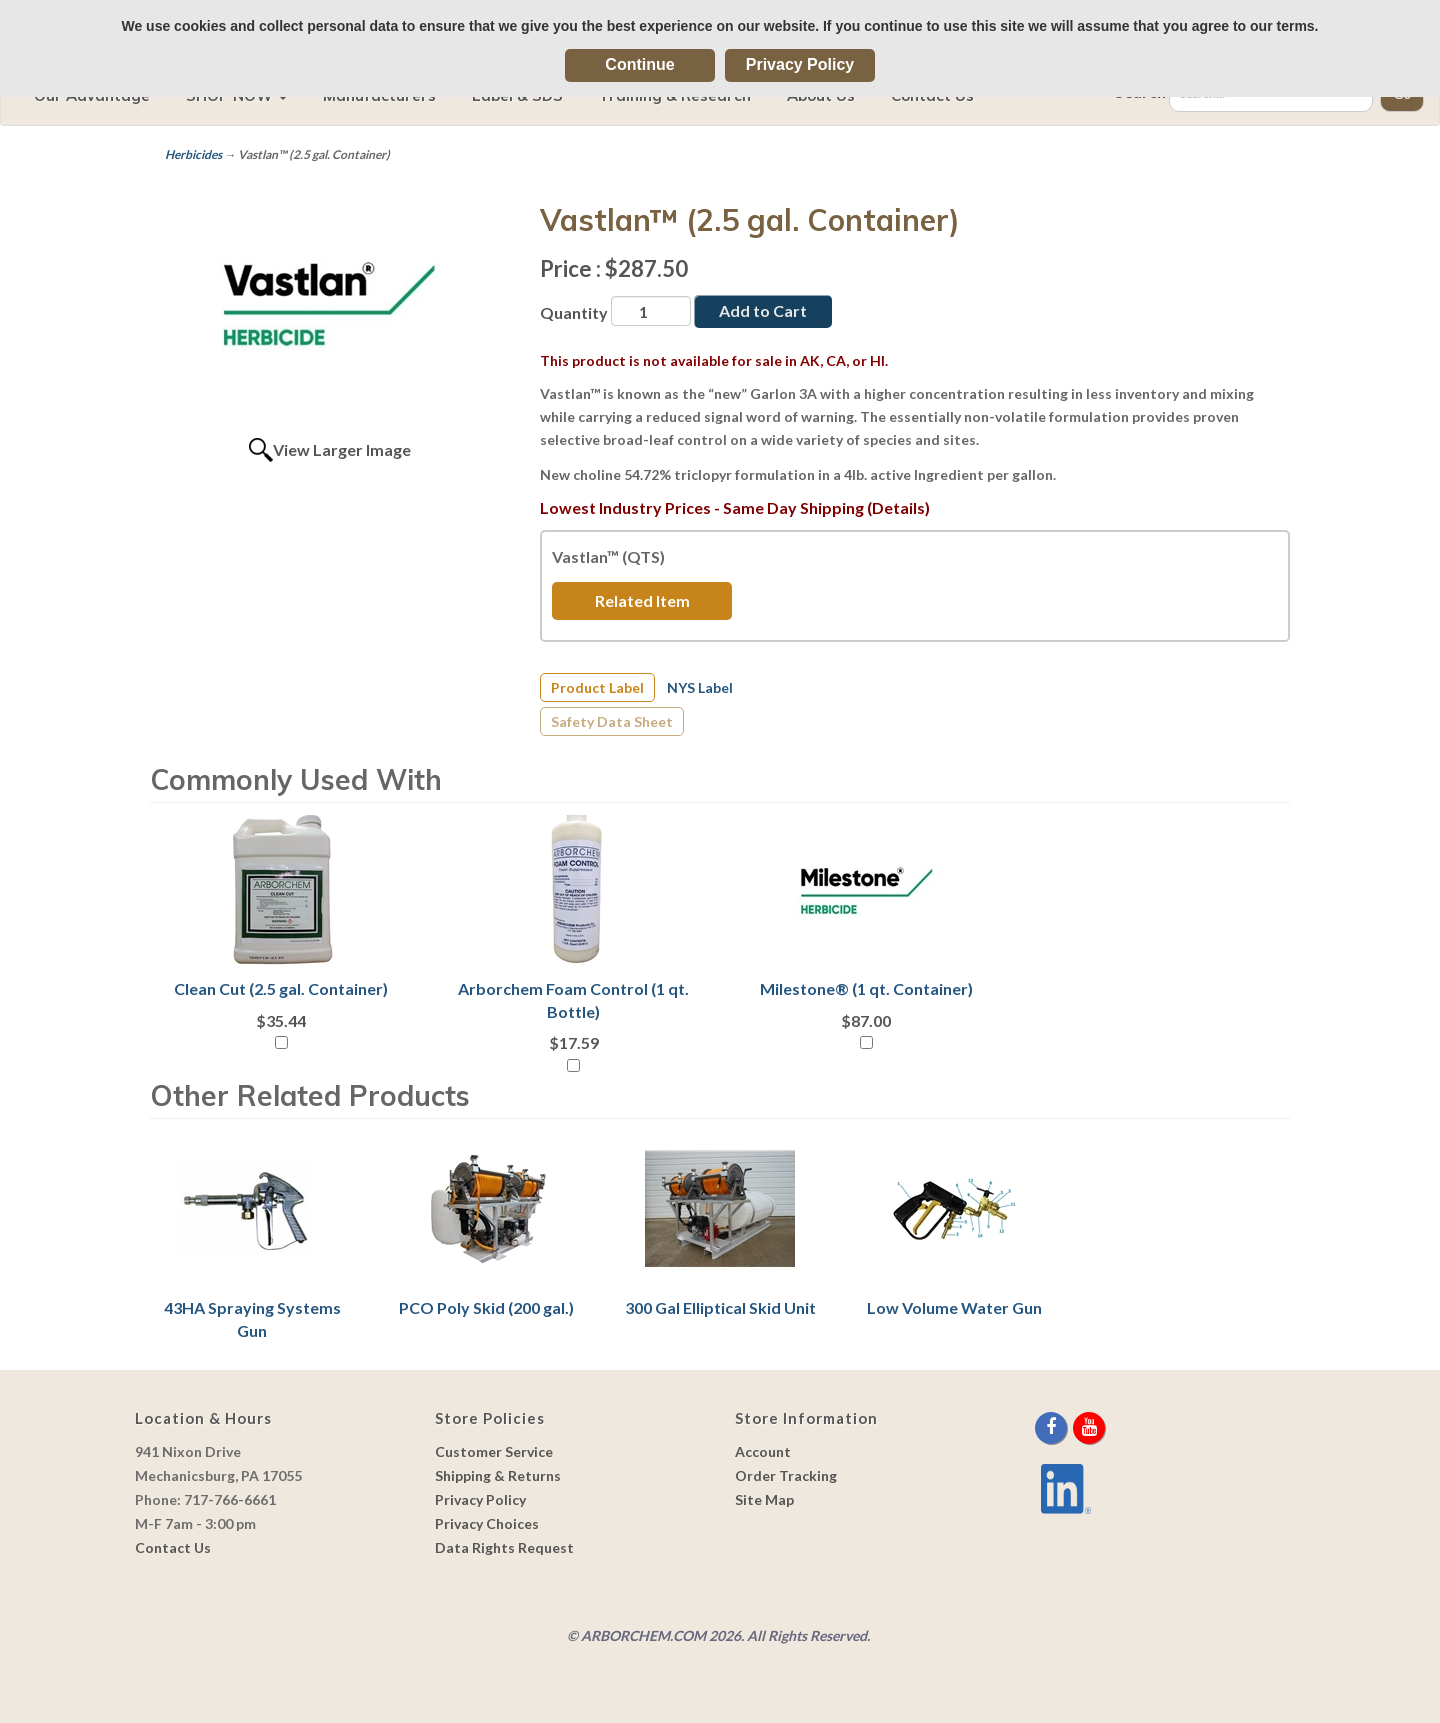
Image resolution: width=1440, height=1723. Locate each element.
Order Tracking (786, 1475)
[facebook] (1052, 1427)
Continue (639, 64)
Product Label (597, 687)
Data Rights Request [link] (504, 1547)
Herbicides (193, 154)
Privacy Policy (800, 64)
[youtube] (1089, 1427)
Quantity (574, 312)
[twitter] (1071, 1427)
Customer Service (494, 1451)
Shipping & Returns (498, 1475)
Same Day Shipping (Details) (826, 507)
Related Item (642, 600)
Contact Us (173, 1547)
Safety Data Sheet (612, 721)
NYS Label (700, 687)
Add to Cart (763, 310)
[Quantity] (651, 311)
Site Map (764, 1499)
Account (763, 1451)
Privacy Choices (487, 1523)
